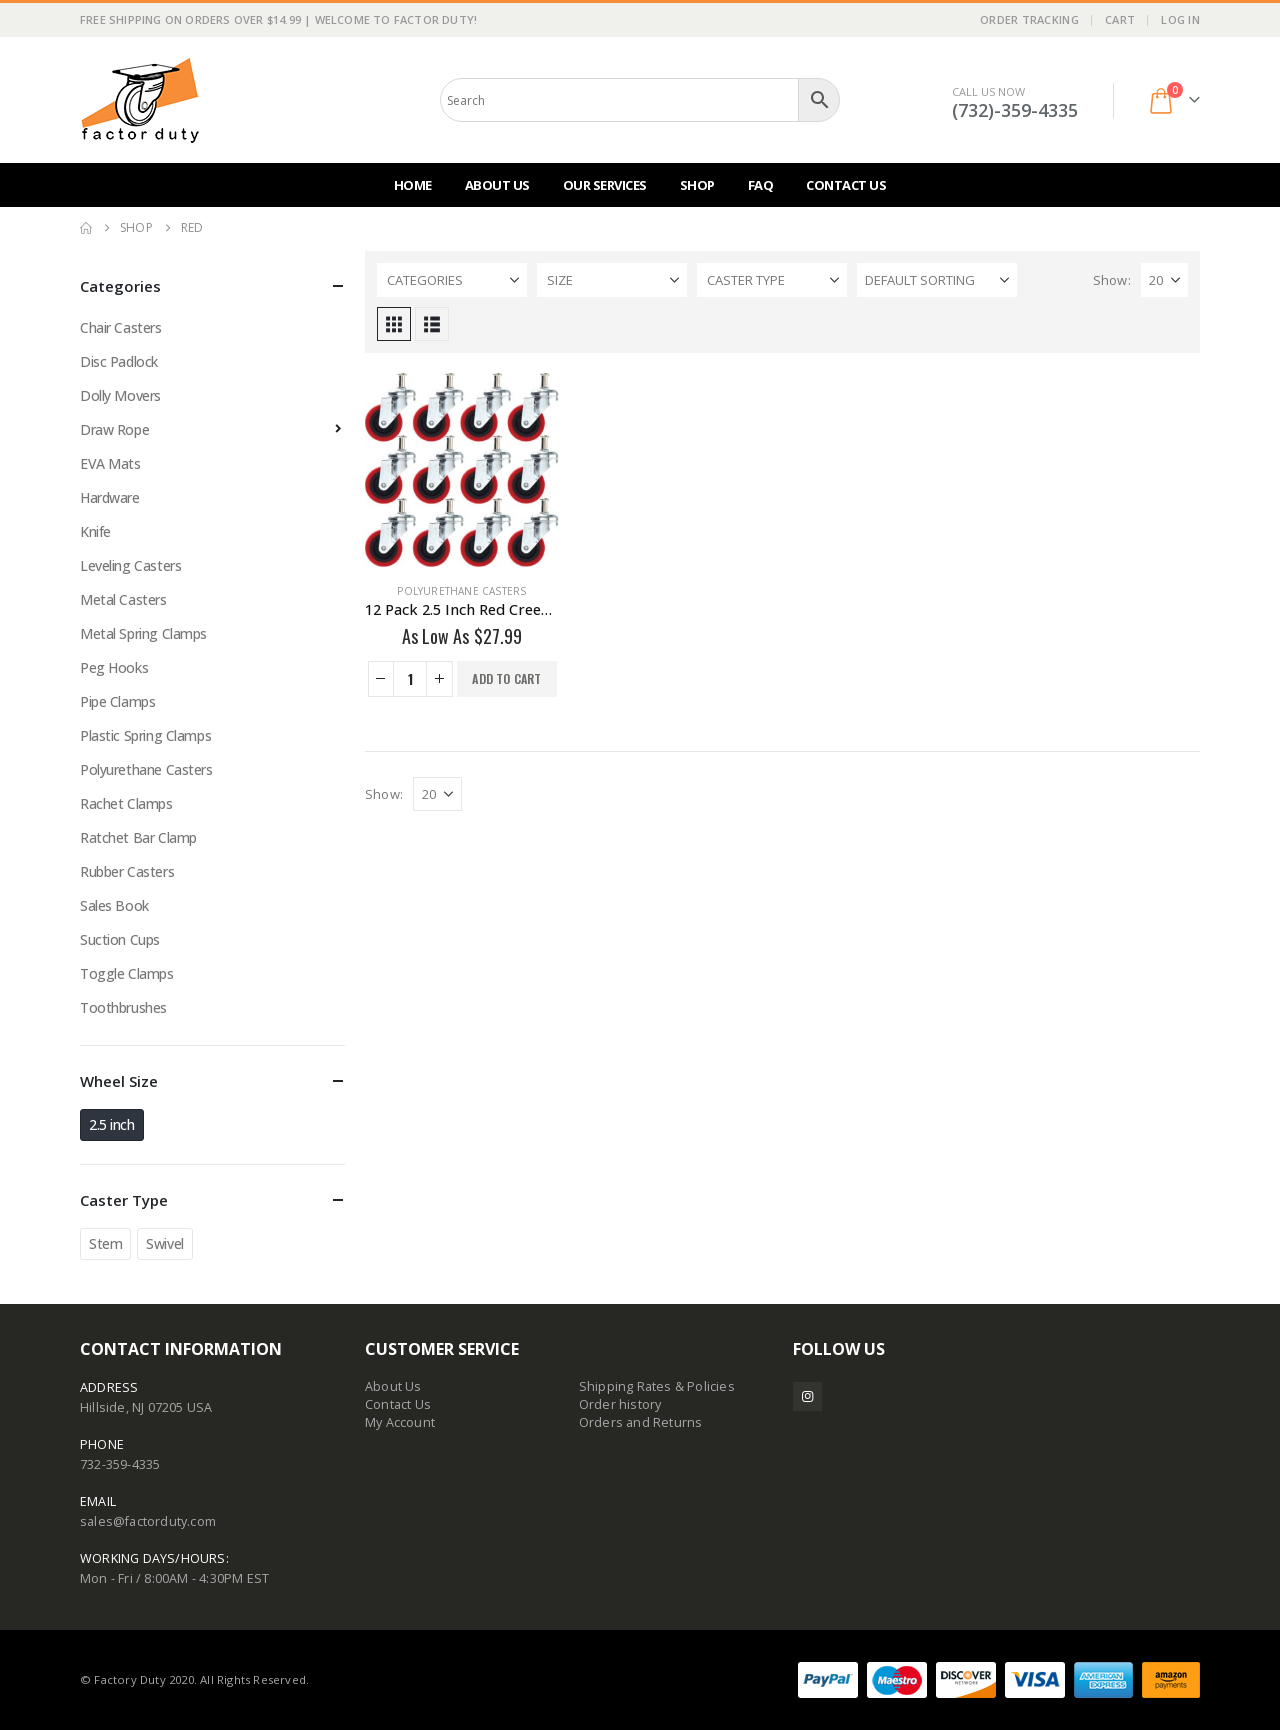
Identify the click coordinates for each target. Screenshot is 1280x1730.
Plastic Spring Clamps (145, 735)
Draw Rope (114, 429)
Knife (95, 531)
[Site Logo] (140, 100)
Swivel (164, 1243)
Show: (1112, 280)
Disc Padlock (119, 361)
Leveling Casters (130, 565)
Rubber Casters (127, 871)
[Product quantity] (410, 679)
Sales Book (114, 905)
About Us (497, 185)
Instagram (807, 1396)
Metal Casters (123, 599)
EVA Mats (110, 463)
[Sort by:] (937, 280)
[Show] (1164, 280)
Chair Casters (121, 327)
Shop (697, 185)
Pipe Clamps (117, 701)
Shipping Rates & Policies (657, 1386)
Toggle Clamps (127, 973)
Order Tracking (1029, 19)
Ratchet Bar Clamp (138, 837)
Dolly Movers (120, 395)
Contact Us (846, 185)
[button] (394, 324)
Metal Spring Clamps (143, 633)
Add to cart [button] (506, 678)
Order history (620, 1404)
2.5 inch (112, 1124)
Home (413, 185)
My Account (400, 1422)
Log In (1180, 19)
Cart (1120, 19)
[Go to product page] (462, 470)
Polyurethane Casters (461, 591)
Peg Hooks (114, 667)
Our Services (605, 185)
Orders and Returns (641, 1422)
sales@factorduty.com (148, 1521)
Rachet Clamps (126, 803)
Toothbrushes (123, 1007)
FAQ (761, 185)
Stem (105, 1243)
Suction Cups (120, 939)
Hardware (110, 497)
